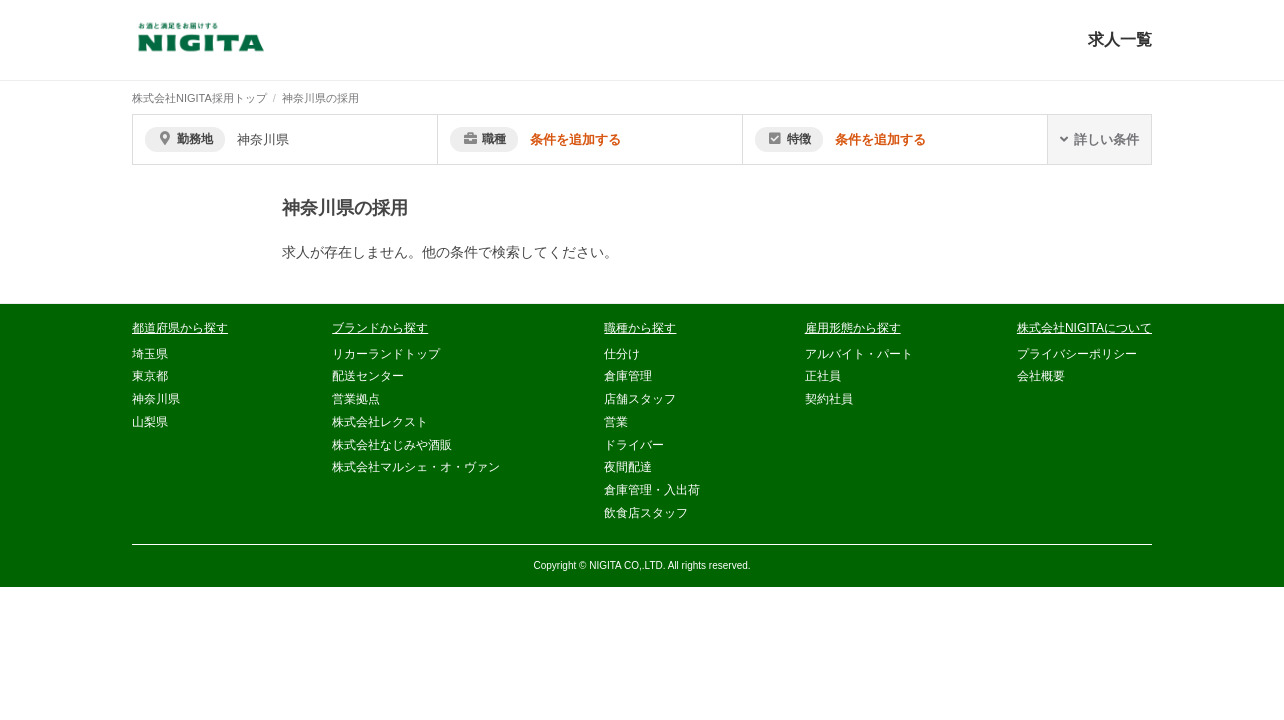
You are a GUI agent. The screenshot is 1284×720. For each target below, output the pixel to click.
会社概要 (1041, 376)
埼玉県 (150, 354)
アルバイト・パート (859, 354)
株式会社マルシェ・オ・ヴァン (416, 467)
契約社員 (829, 399)
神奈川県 (156, 399)
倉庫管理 (628, 376)
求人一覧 (1120, 39)
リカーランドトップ (386, 354)
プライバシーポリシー (1077, 354)
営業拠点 (356, 399)
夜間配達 (628, 467)
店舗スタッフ (640, 399)
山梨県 (150, 422)
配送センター (368, 376)
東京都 (150, 376)
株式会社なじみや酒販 (392, 445)
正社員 (823, 376)
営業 (616, 422)
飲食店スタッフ (646, 513)
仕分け (622, 354)
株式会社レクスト (380, 422)
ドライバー (634, 445)
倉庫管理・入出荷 (652, 490)
